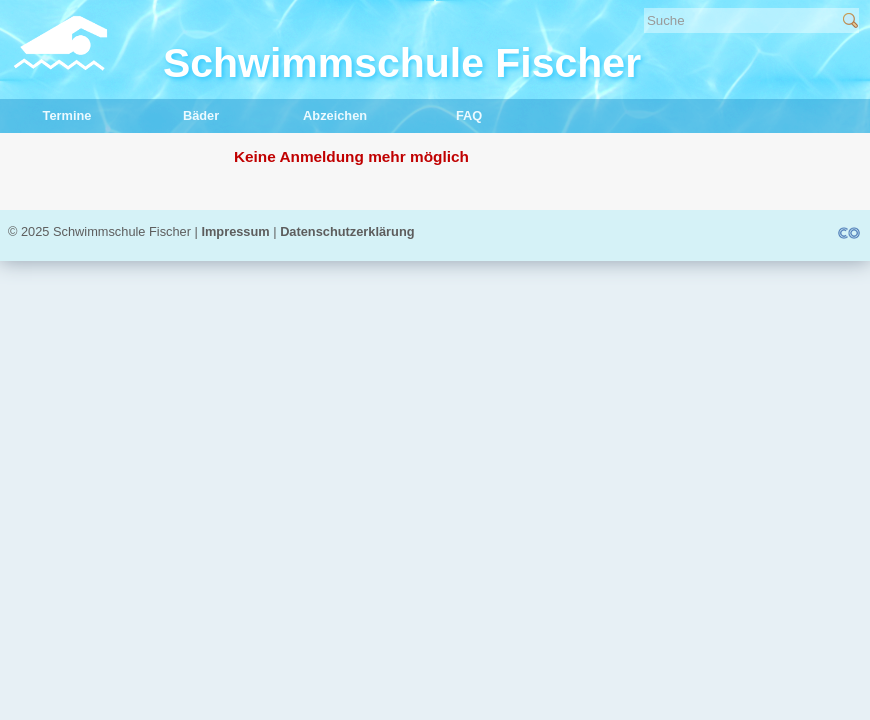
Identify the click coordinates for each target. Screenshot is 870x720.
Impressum (235, 231)
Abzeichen (317, 115)
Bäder (176, 115)
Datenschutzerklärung (347, 231)
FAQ (442, 115)
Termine (45, 115)
